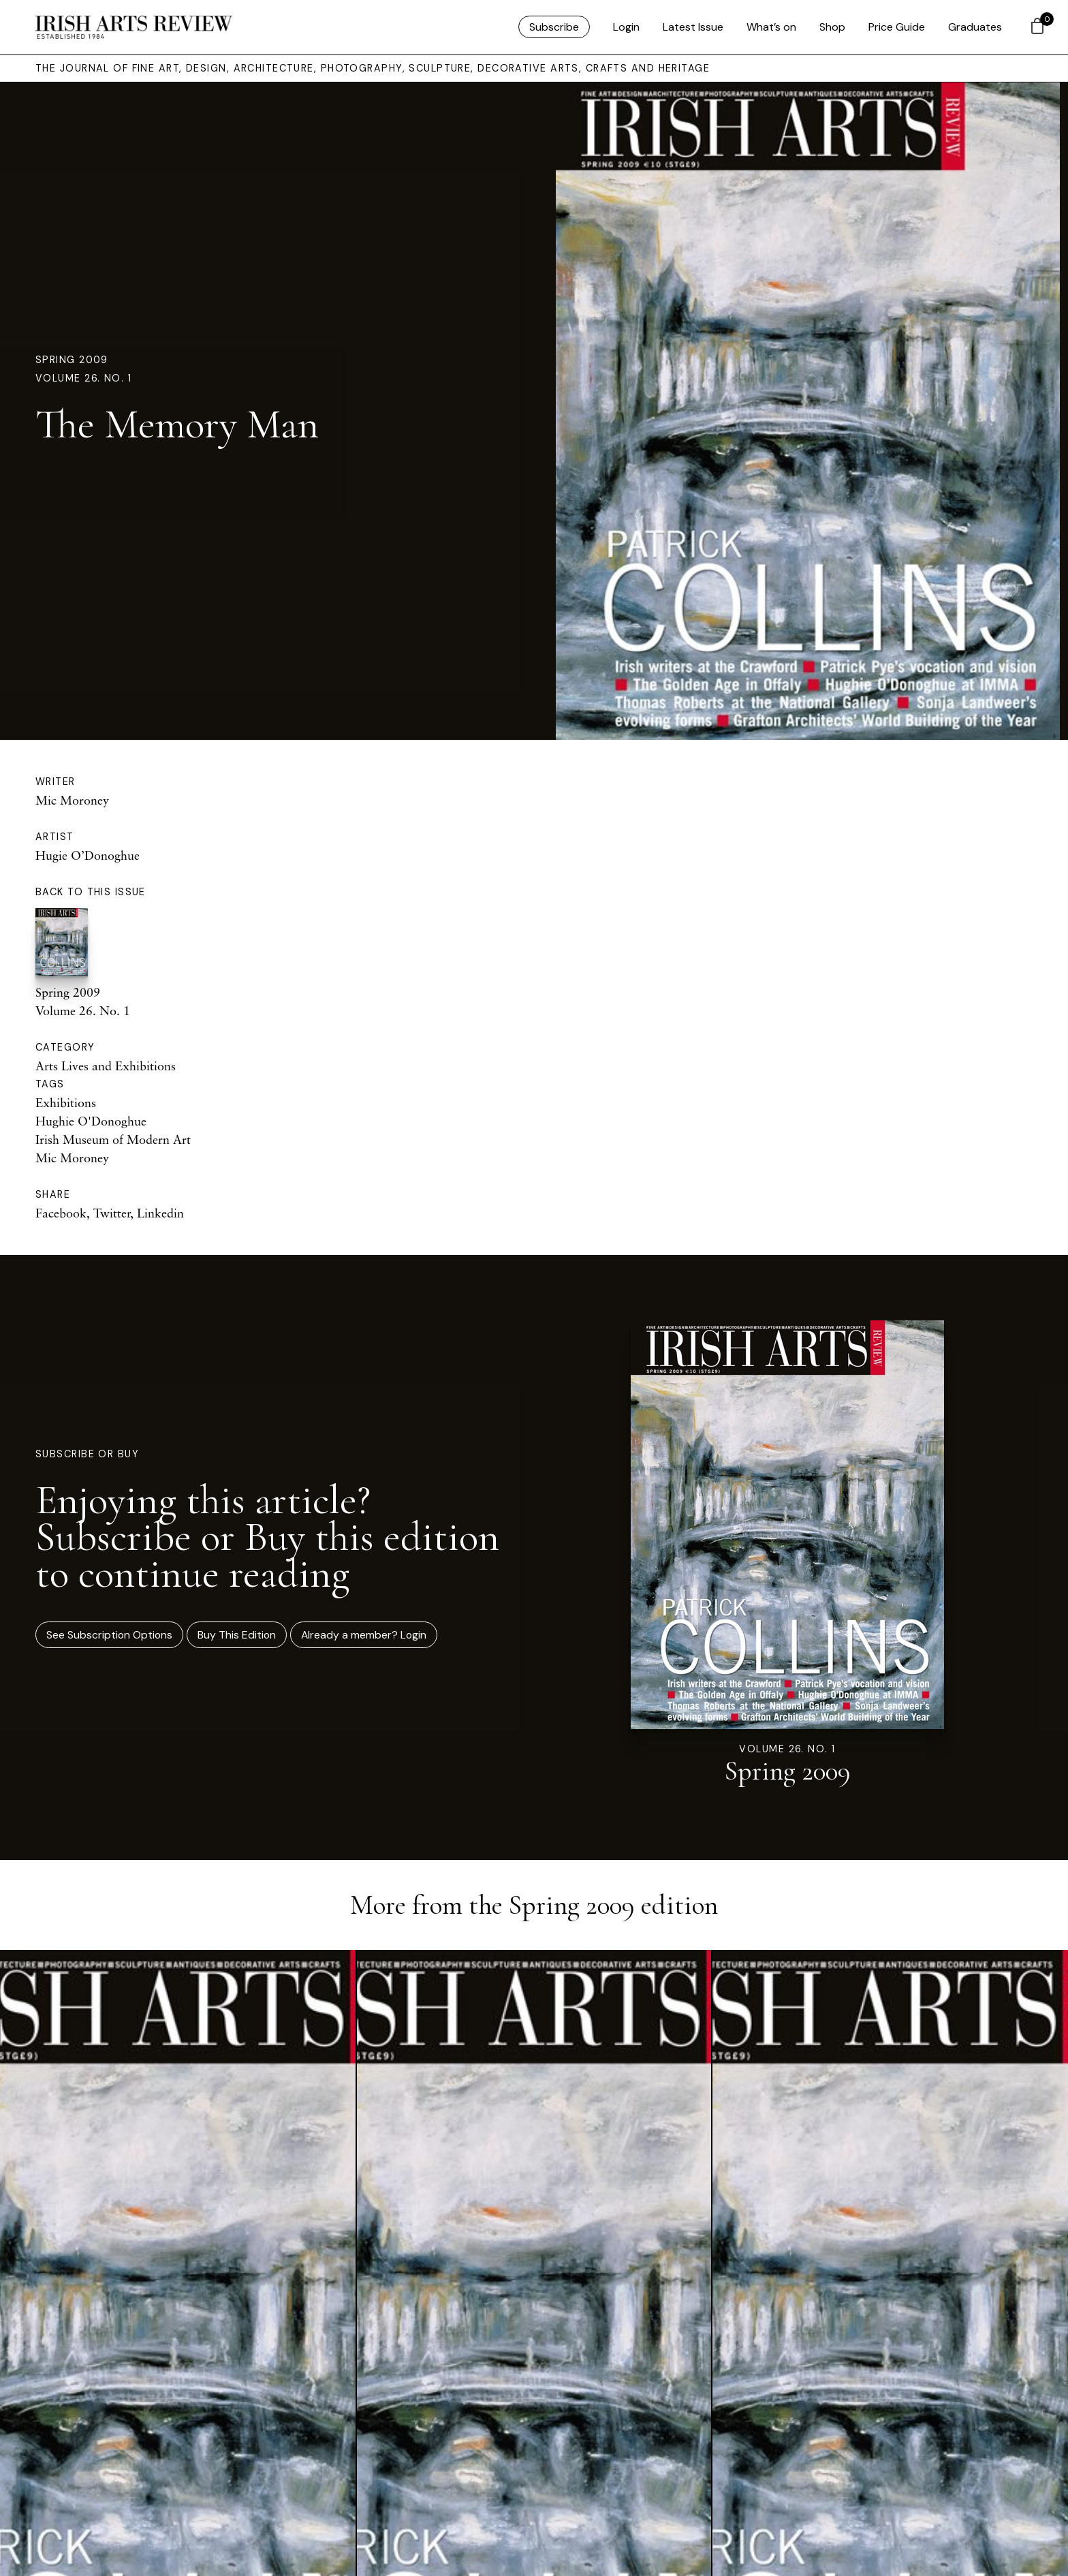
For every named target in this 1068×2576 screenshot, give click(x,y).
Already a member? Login (363, 1635)
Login (626, 27)
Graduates (975, 27)
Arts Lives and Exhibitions (105, 1065)
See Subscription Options (109, 1635)
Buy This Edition (237, 1635)
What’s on (771, 27)
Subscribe (554, 27)
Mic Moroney (72, 799)
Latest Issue (693, 27)
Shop (832, 27)
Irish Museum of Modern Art (113, 1139)
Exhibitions (65, 1102)
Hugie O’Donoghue (87, 855)
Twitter (111, 1212)
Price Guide (896, 27)
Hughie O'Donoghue (90, 1120)
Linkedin (160, 1212)
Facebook (61, 1212)
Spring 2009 (71, 360)
